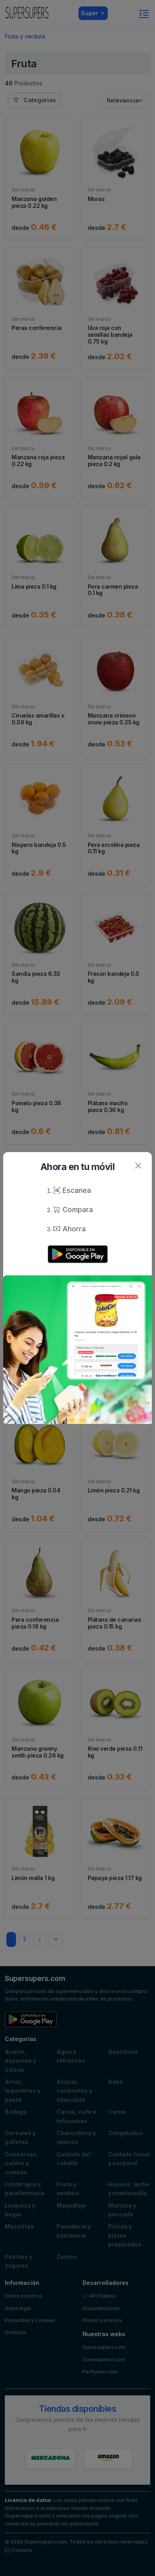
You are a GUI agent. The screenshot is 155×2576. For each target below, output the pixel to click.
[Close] (138, 1166)
